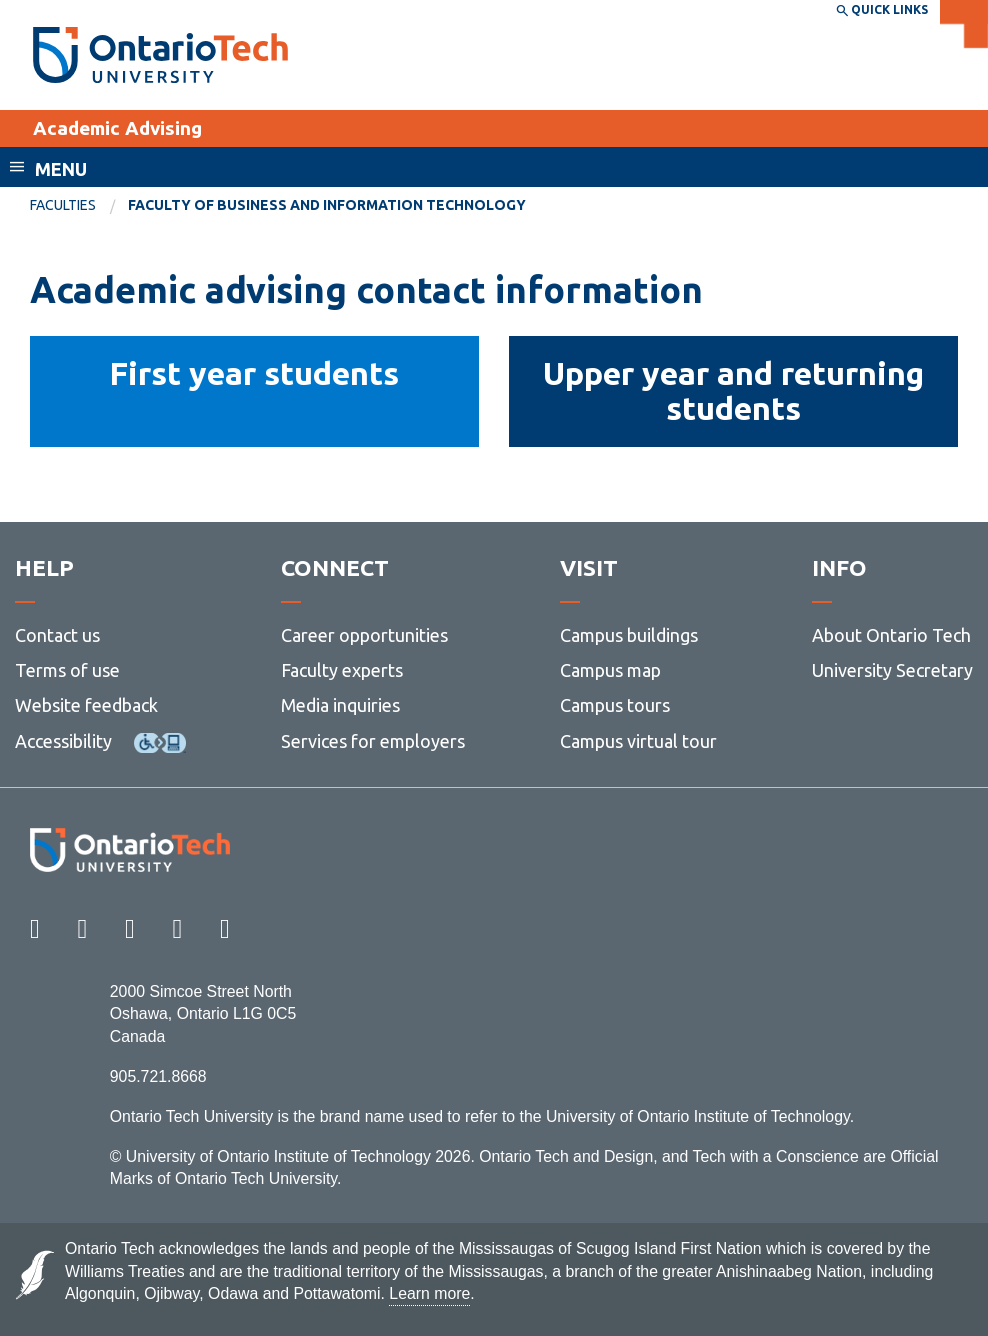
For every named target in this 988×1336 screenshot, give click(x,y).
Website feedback (86, 705)
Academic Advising (117, 128)
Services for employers (373, 741)
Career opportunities (364, 635)
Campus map (610, 670)
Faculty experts (342, 670)
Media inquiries (340, 705)
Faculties (63, 205)
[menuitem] (79, 206)
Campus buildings (629, 635)
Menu (61, 169)
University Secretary (892, 670)
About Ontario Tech (891, 635)
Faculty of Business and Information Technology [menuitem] (327, 205)
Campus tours (615, 705)
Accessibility (63, 741)
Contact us (57, 635)
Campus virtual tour (638, 741)
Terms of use (67, 670)
